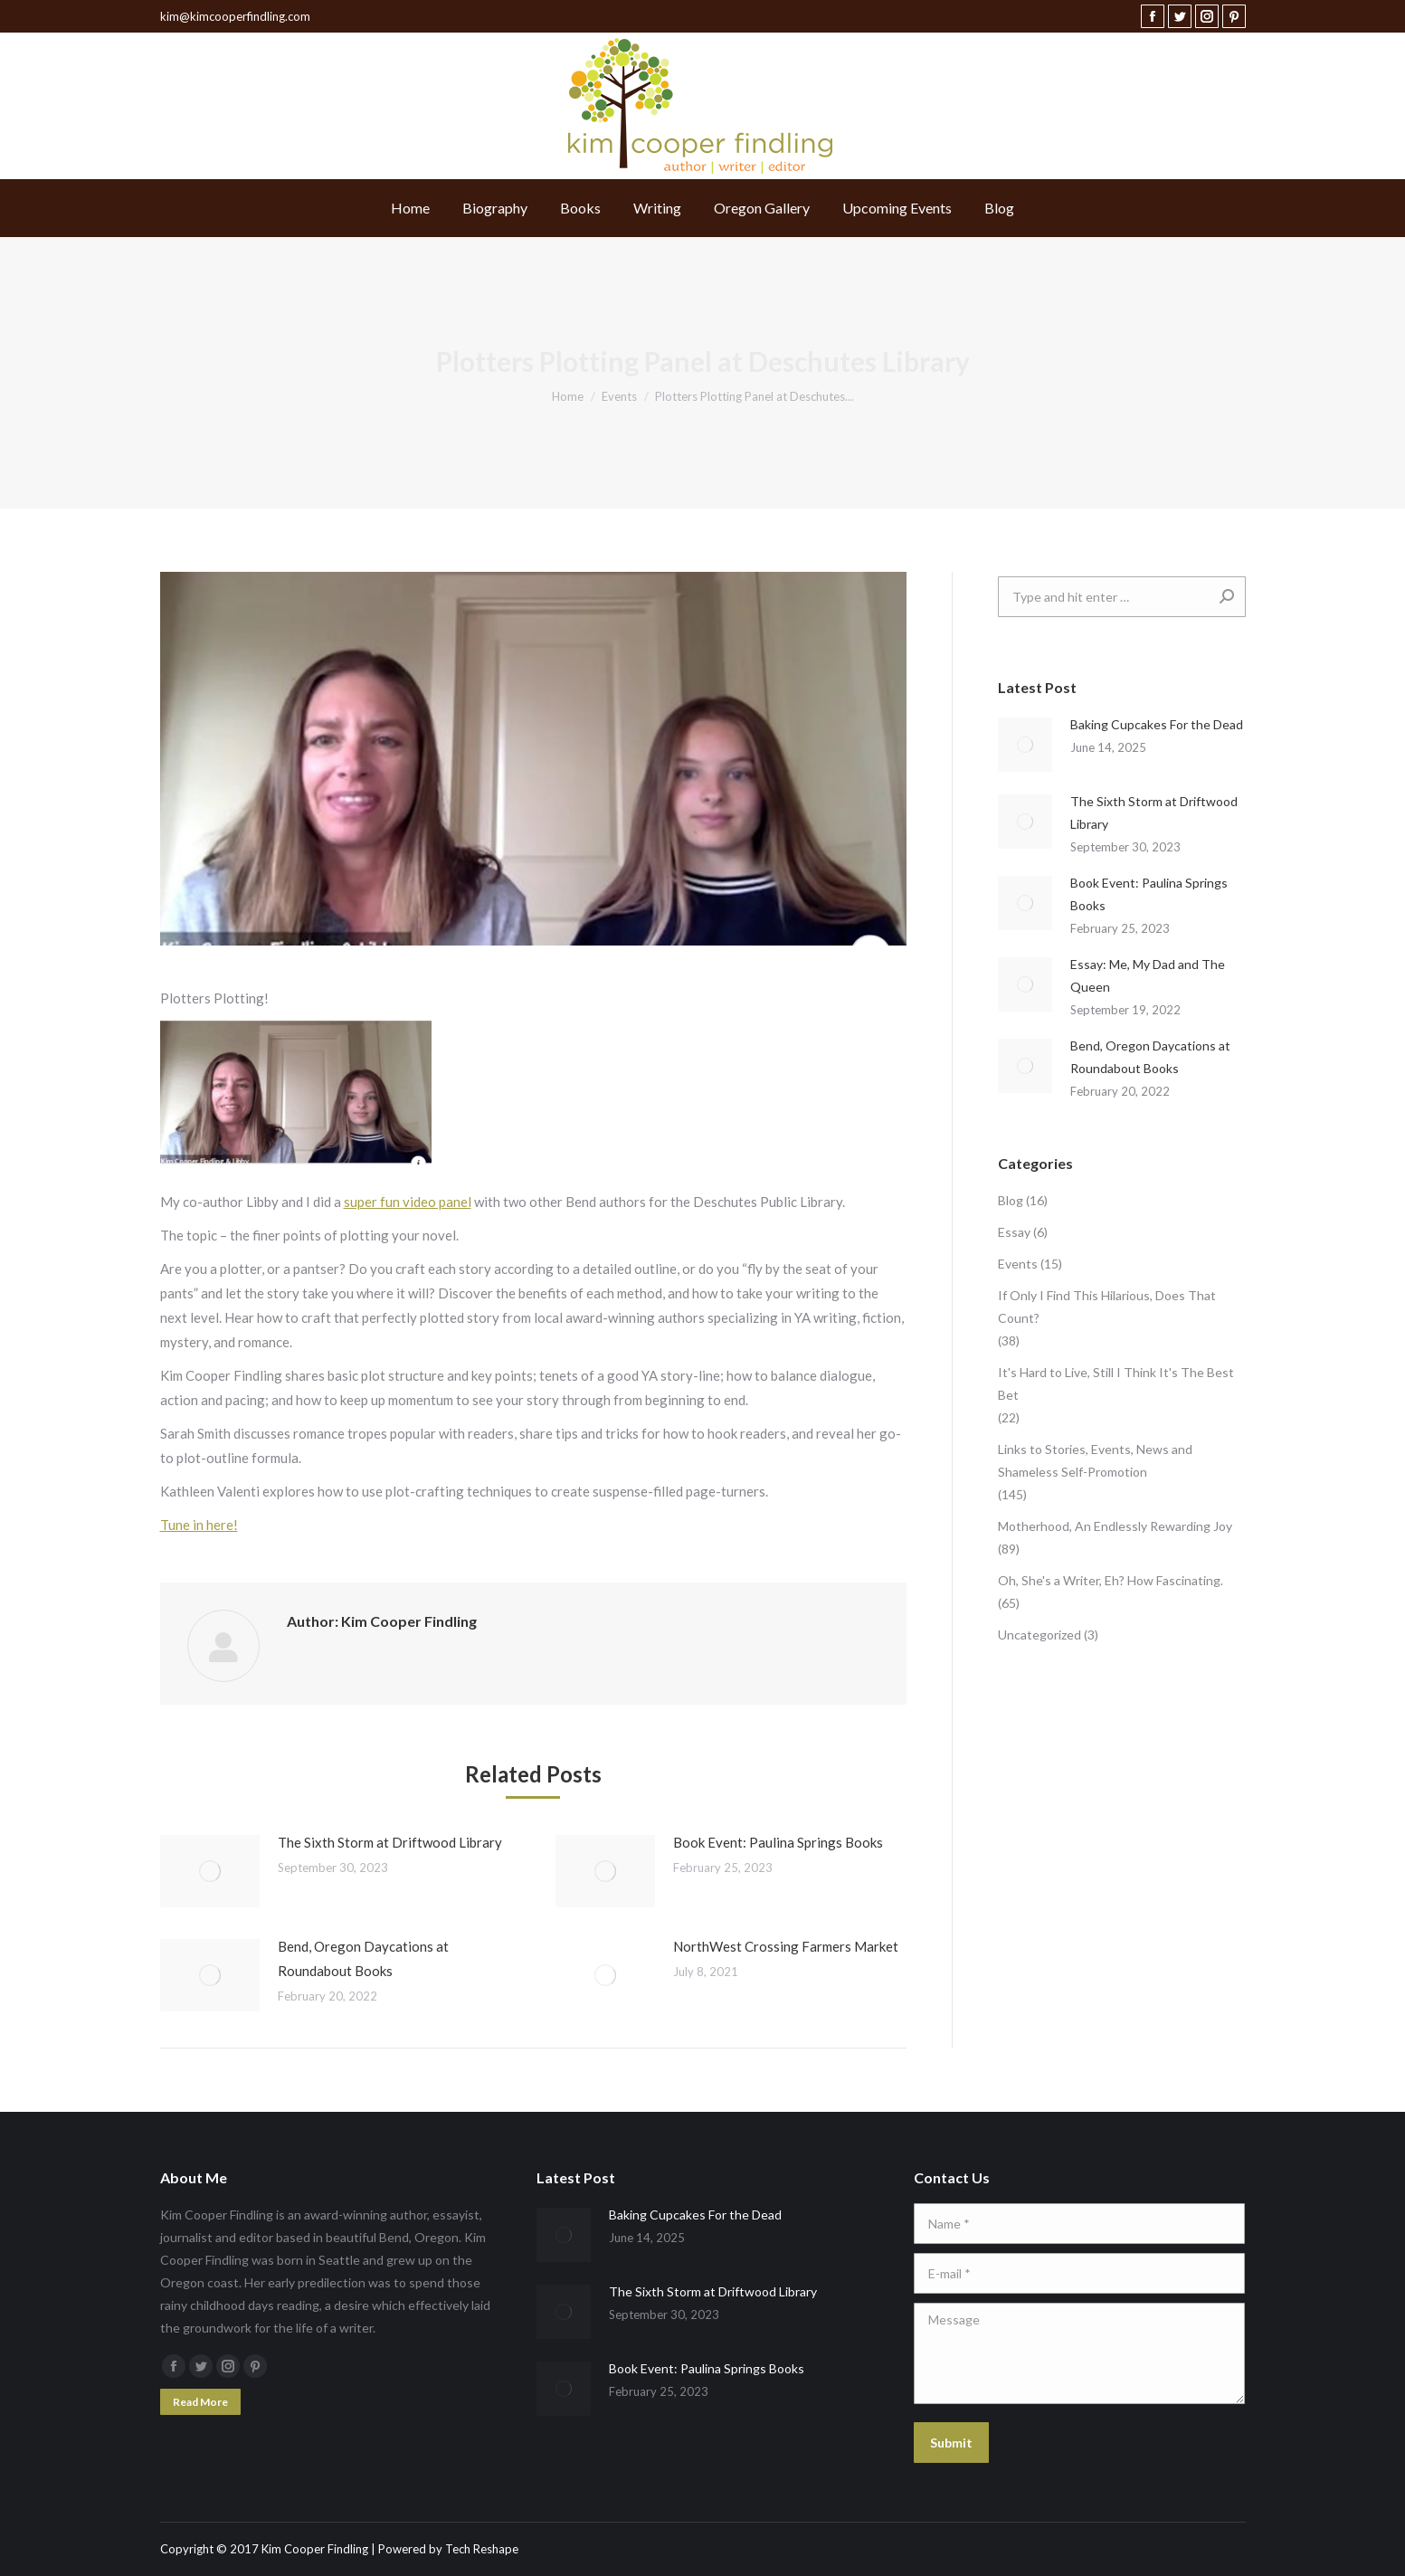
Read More (200, 2402)
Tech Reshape (481, 2549)
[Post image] (210, 1871)
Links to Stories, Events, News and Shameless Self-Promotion (1095, 1460)
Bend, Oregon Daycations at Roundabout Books (363, 1958)
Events (1018, 1263)
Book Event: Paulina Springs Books (778, 1842)
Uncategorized (1039, 1634)
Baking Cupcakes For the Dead (1156, 724)
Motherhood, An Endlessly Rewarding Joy (1115, 1526)
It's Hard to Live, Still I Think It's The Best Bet (1116, 1383)
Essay (1014, 1232)
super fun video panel (407, 1201)
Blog (1010, 1200)
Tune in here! (199, 1524)
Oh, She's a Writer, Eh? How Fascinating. (1110, 1580)
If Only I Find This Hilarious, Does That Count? (1107, 1307)
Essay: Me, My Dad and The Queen (1147, 975)
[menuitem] (410, 208)
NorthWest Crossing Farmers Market (785, 1946)
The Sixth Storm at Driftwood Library (390, 1842)
